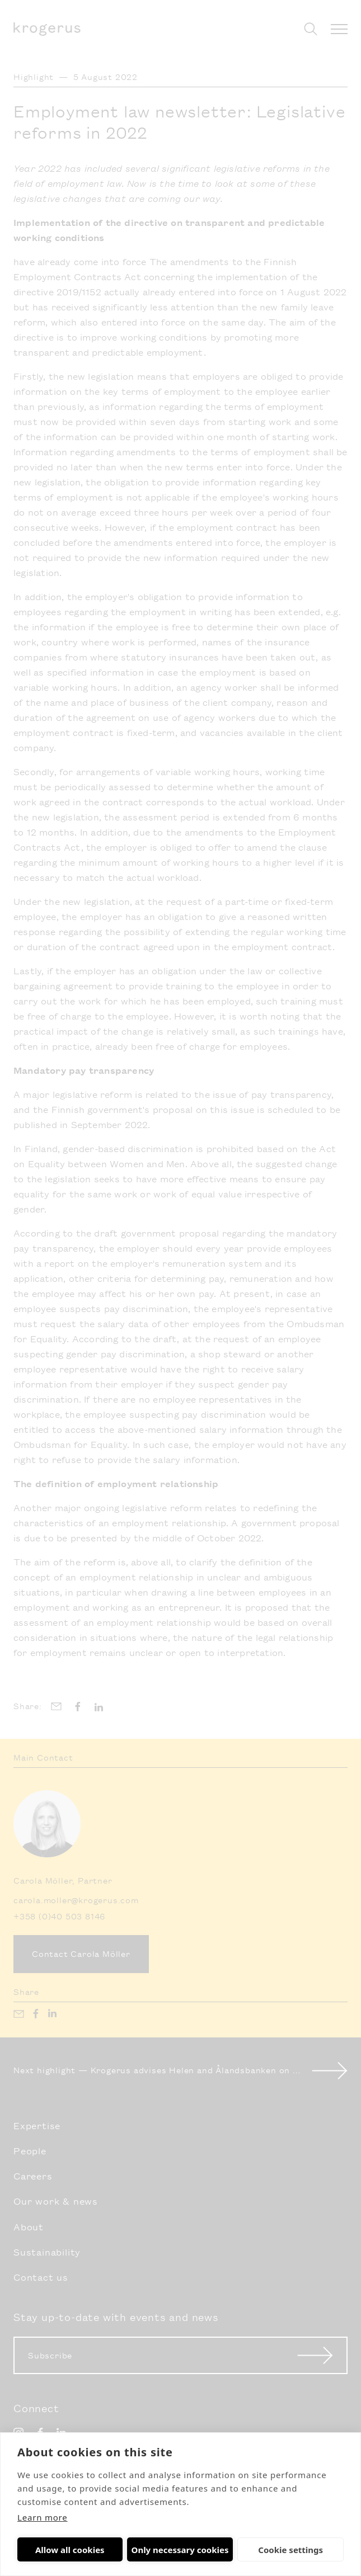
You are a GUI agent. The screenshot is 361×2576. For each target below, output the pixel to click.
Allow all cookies (56, 2549)
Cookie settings (248, 2549)
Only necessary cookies (153, 2549)
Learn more (42, 2517)
